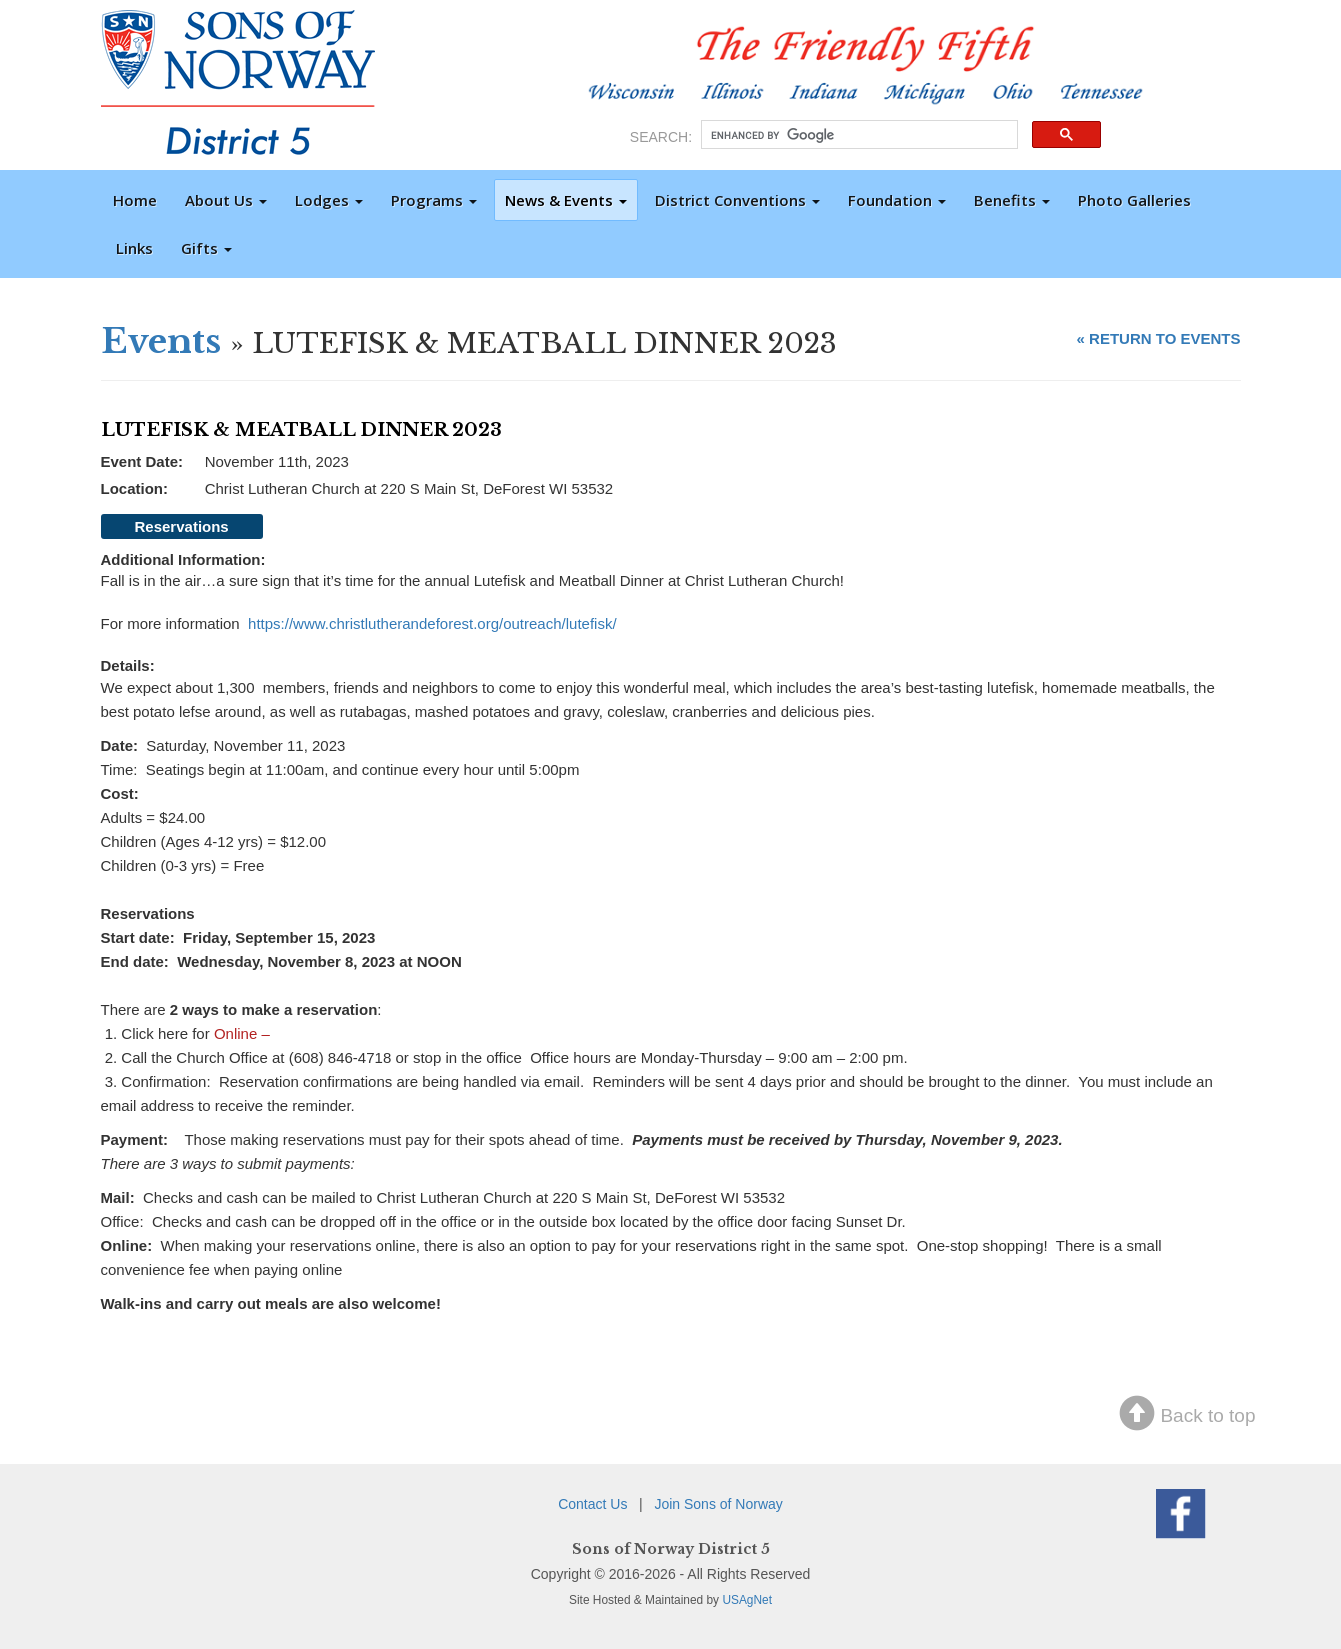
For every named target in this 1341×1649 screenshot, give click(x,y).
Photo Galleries (1134, 200)
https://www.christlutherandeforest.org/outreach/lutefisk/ (432, 623)
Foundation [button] (897, 200)
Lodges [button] (329, 200)
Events (161, 341)
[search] (857, 135)
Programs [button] (434, 200)
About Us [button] (226, 200)
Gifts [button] (206, 248)
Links (134, 248)
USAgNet (747, 1600)
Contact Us (592, 1504)
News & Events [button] (566, 200)
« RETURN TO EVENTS (1159, 338)
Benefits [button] (1012, 200)
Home (135, 200)
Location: (135, 488)
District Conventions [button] (737, 200)
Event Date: (142, 461)
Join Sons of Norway (718, 1504)
